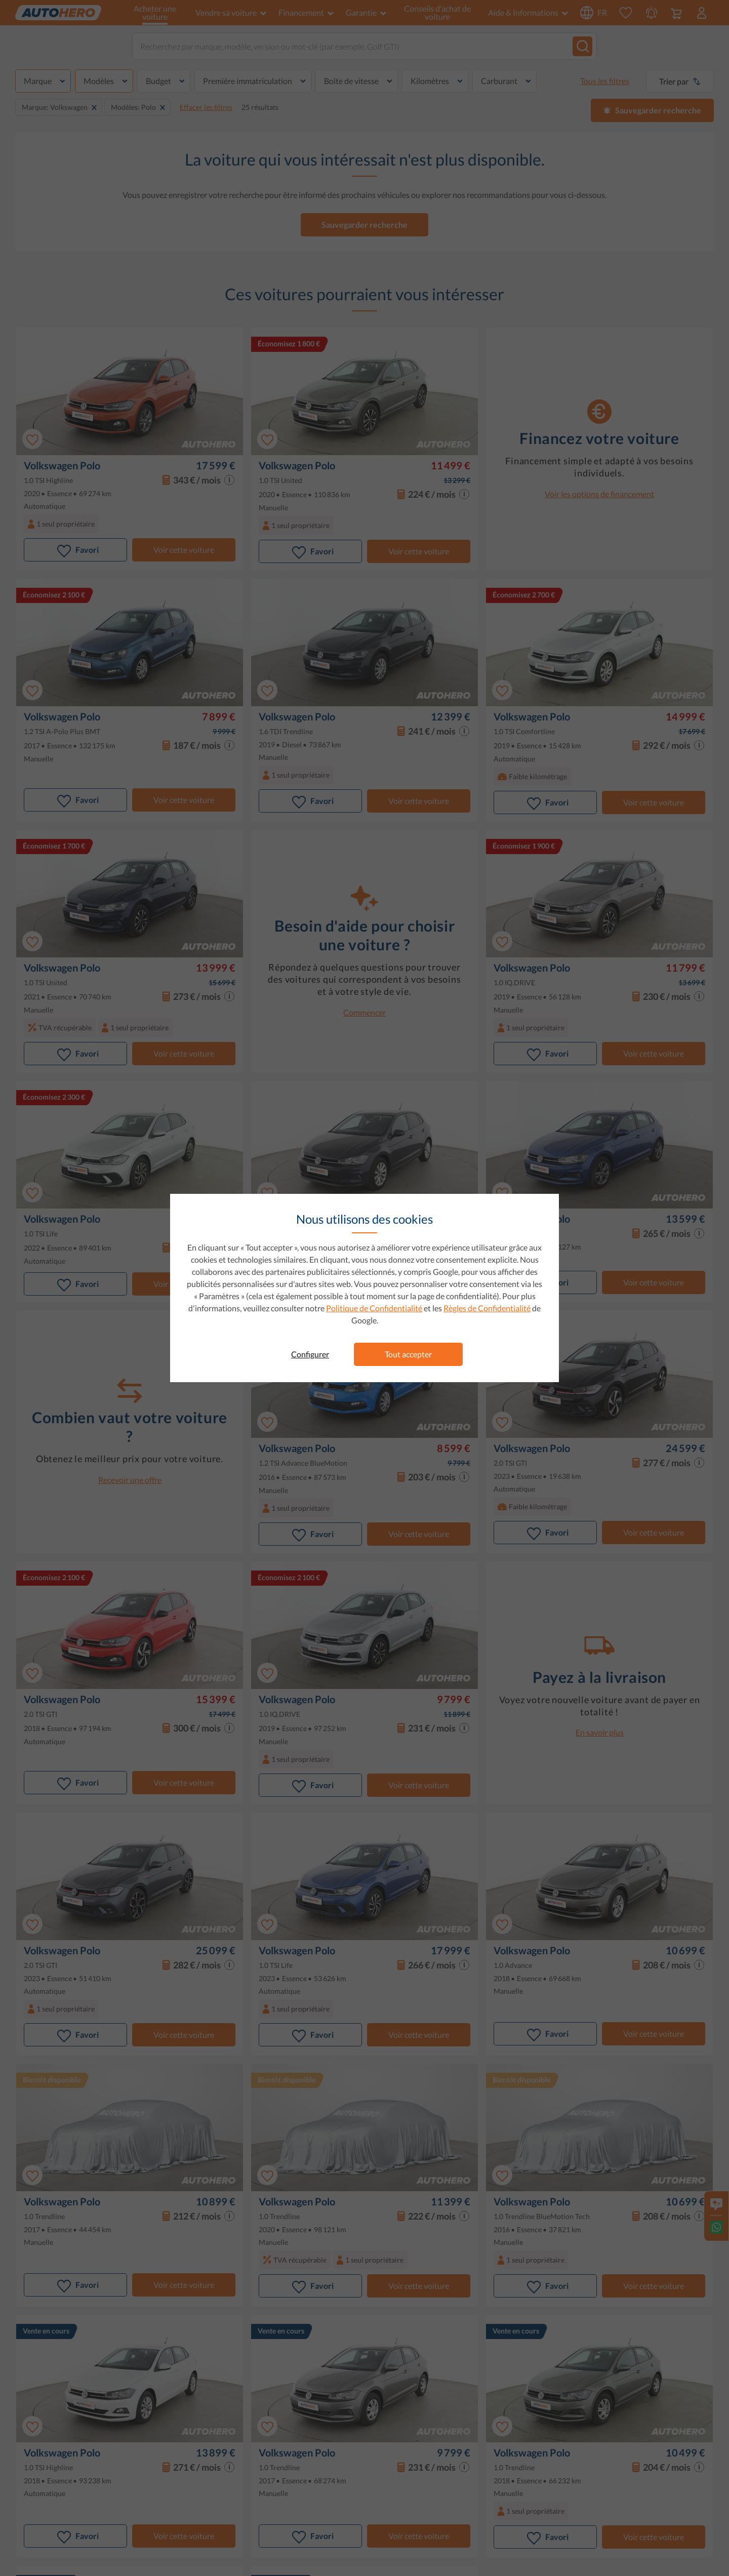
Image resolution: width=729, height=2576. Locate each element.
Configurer (310, 1354)
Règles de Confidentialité (487, 1308)
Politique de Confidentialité (374, 1308)
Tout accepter (408, 1354)
